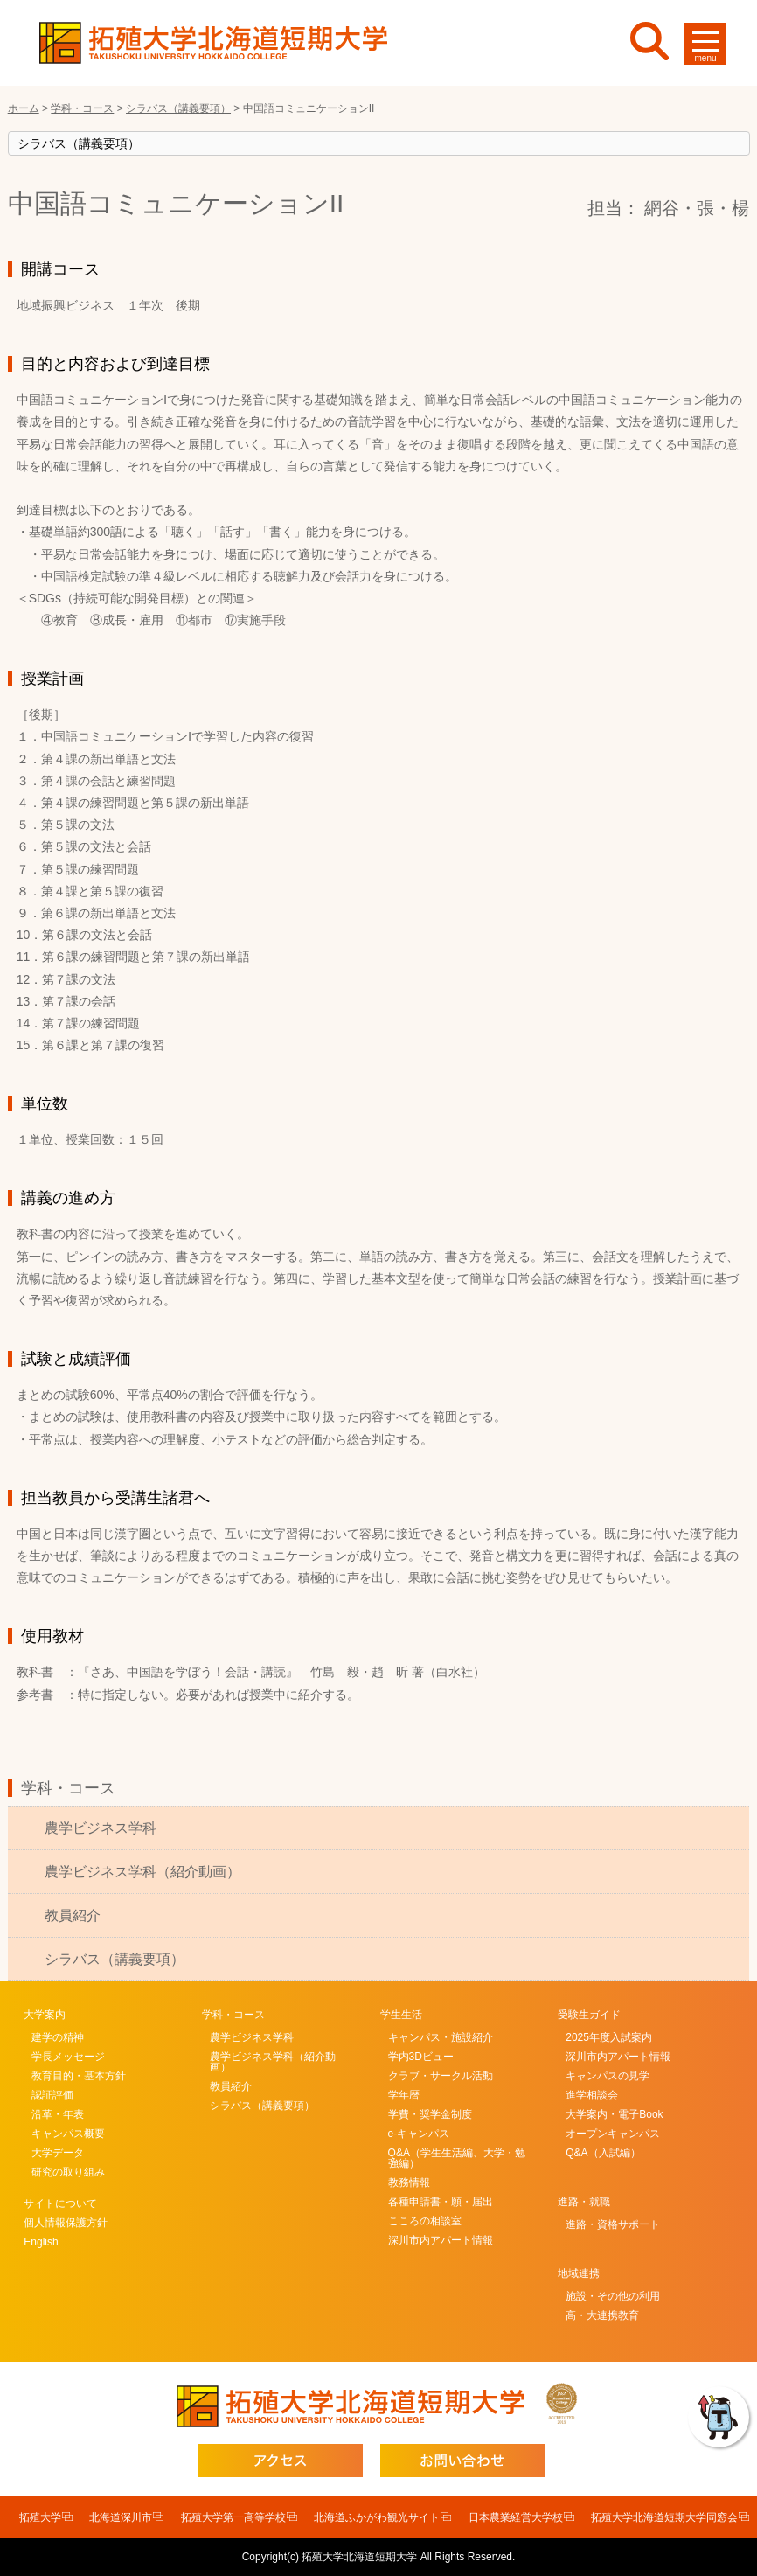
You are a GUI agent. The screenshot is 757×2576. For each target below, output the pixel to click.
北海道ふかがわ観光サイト (377, 2517)
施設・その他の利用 (613, 2296)
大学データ (57, 2153)
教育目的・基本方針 (78, 2076)
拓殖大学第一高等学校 (233, 2517)
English (41, 2242)
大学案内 (45, 2015)
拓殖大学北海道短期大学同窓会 (664, 2517)
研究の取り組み (68, 2172)
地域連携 (579, 2273)
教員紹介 (73, 1915)
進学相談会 (592, 2095)
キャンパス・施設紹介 (440, 2037)
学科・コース (68, 1788)
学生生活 (401, 2015)
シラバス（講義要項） (114, 1959)
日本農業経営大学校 (516, 2517)
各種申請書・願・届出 (440, 2202)
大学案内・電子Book (614, 2114)
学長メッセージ (68, 2056)
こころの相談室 (425, 2221)
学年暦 (404, 2095)
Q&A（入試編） (603, 2153)
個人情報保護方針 (66, 2223)
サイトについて (60, 2203)
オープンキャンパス (613, 2133)
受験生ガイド (589, 2015)
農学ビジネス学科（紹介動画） (142, 1871)
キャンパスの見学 (607, 2076)
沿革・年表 (57, 2114)
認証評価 (52, 2095)
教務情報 (409, 2182)
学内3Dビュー (421, 2056)
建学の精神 (57, 2037)
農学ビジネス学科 (100, 1828)
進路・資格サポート (613, 2224)
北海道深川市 (120, 2517)
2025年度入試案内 (609, 2037)
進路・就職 (584, 2202)
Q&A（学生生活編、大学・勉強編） (456, 2158)
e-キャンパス (419, 2133)
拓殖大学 (40, 2517)
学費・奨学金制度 (430, 2114)
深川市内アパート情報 (440, 2240)
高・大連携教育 (602, 2315)
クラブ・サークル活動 (440, 2076)
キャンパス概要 (68, 2133)
